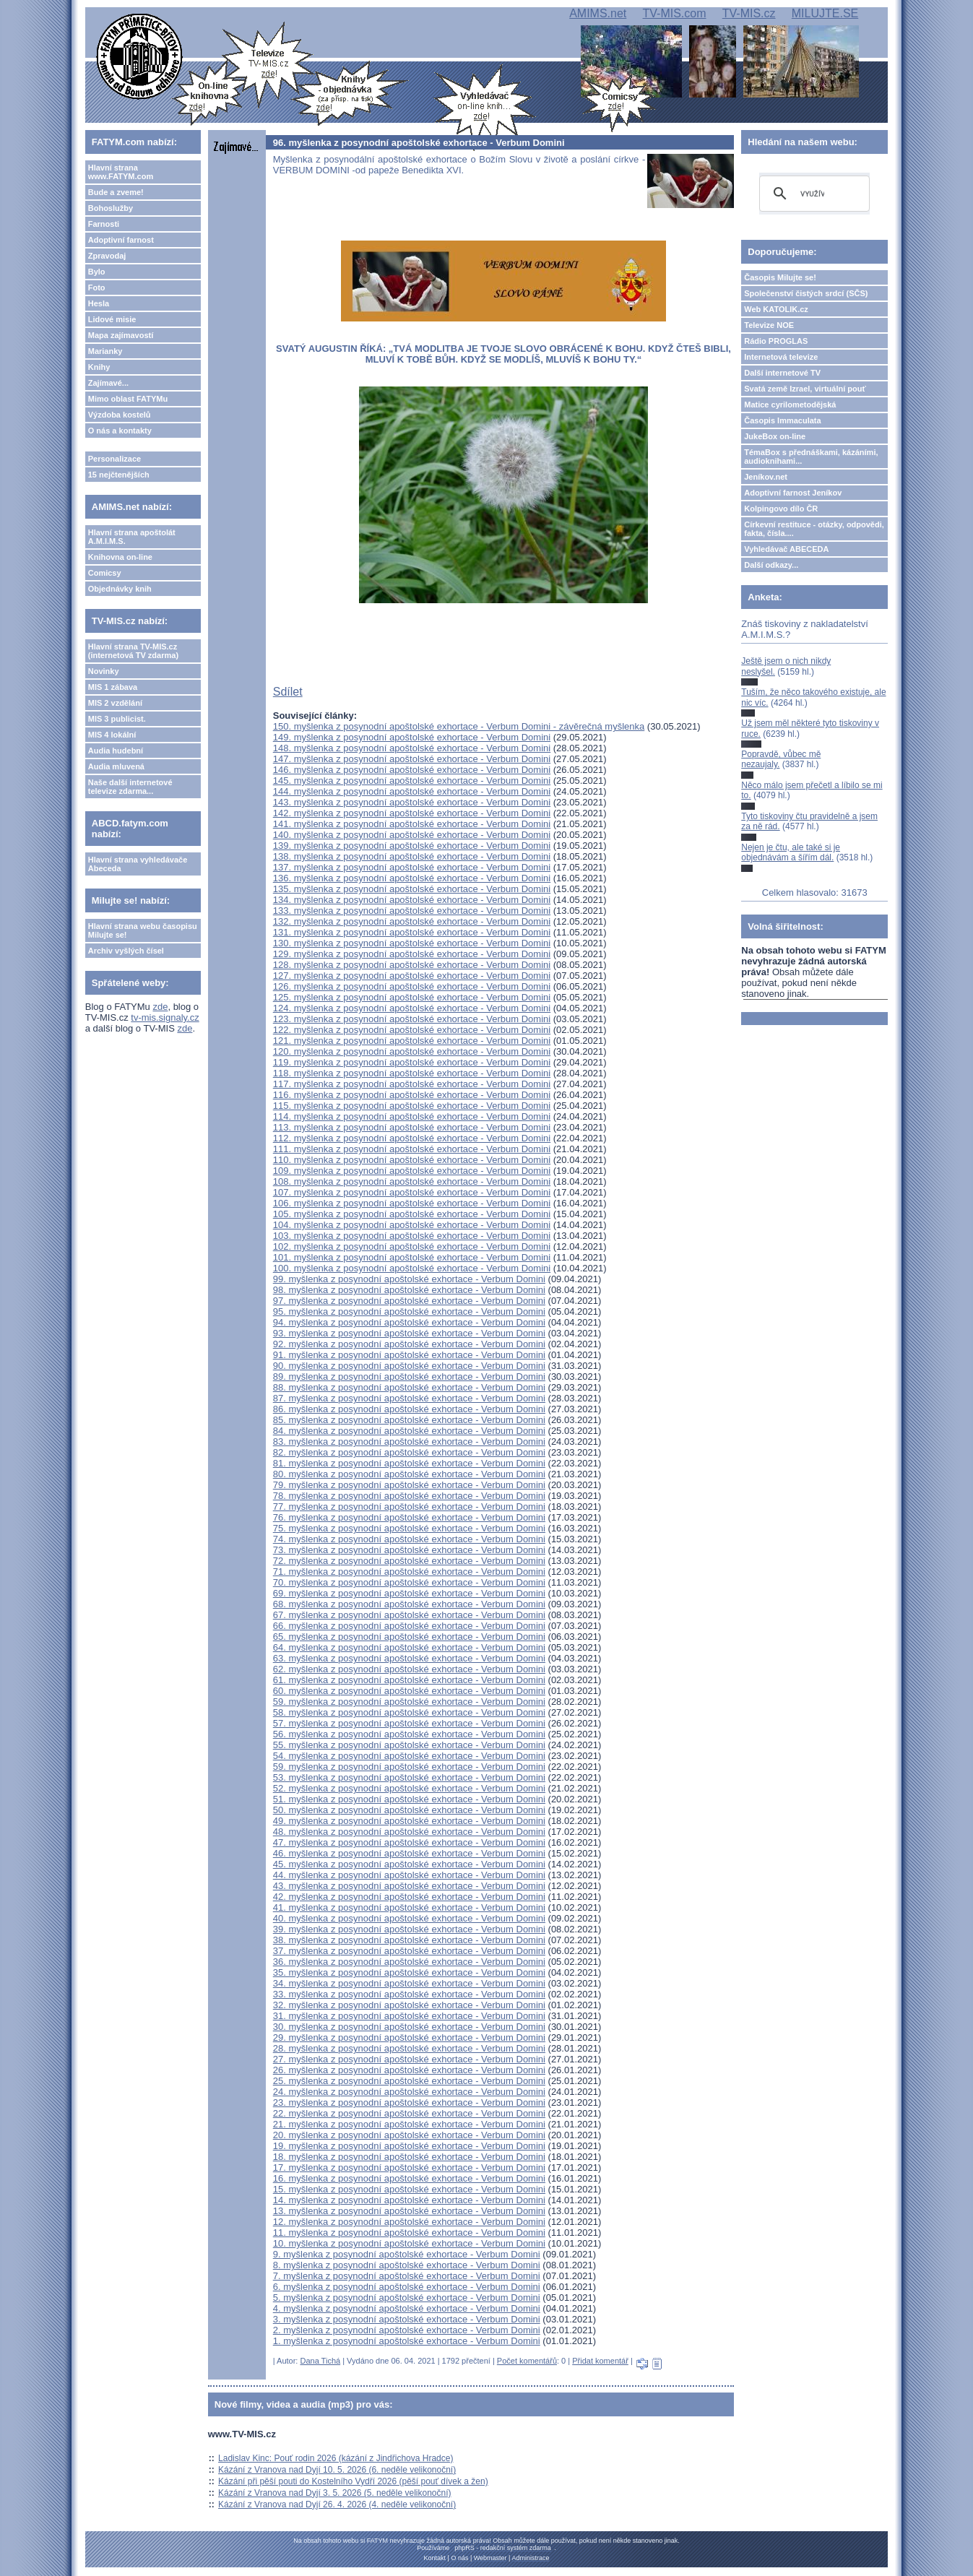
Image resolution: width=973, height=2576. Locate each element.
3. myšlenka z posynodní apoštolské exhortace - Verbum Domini (406, 2319)
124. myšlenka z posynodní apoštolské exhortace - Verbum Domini (411, 1008)
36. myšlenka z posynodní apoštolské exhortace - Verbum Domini (409, 1961)
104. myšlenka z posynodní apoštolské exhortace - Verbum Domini (411, 1224)
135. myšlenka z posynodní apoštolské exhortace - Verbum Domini (411, 888)
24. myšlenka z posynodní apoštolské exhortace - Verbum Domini (409, 2091)
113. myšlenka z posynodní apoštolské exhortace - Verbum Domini (411, 1127)
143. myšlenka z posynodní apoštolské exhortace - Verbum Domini (411, 802)
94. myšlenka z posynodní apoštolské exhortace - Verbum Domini (409, 1322)
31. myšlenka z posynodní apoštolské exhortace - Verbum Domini (409, 2015)
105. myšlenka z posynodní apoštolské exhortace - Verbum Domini (411, 1214)
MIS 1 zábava (112, 687)
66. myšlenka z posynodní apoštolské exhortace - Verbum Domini (409, 1625)
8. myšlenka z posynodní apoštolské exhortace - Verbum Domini (406, 2265)
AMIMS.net (597, 13)
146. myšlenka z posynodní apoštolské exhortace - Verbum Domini (411, 769)
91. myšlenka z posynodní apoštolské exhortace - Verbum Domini (409, 1354)
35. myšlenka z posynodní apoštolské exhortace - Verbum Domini (409, 1972)
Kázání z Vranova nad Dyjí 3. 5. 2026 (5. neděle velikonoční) (334, 2493)
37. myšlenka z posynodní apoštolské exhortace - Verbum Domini (409, 1950)
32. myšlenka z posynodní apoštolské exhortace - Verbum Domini (409, 2005)
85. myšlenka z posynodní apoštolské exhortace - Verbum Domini (409, 1419)
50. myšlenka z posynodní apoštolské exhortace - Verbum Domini (409, 1810)
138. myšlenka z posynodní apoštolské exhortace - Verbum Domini (411, 856)
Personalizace (114, 458)
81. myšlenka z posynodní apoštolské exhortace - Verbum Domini (409, 1463)
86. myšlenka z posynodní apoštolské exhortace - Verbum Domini (409, 1409)
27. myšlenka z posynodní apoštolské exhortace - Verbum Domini (409, 2059)
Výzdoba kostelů (119, 414)
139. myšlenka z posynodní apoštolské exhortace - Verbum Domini (411, 845)
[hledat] (812, 193)
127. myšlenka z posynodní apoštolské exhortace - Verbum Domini (411, 975)
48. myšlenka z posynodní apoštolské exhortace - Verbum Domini (409, 1831)
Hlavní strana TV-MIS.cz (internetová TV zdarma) (133, 651)
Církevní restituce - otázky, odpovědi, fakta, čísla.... (814, 528)
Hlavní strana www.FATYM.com (120, 172)
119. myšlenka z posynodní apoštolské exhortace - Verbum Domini (411, 1062)
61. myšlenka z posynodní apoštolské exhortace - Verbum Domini (409, 1679)
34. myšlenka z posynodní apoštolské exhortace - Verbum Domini (409, 1983)
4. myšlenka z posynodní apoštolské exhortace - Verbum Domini (406, 2308)
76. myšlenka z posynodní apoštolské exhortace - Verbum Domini (409, 1517)
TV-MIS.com (674, 13)
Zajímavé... (108, 383)
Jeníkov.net (765, 476)
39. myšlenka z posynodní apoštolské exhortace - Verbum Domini (409, 1929)
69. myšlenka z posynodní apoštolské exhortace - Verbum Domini (409, 1593)
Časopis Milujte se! (780, 277)
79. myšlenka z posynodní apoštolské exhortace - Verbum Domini (409, 1484)
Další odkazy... (771, 565)
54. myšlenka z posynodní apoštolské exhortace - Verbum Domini (409, 1755)
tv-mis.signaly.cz (165, 1017)
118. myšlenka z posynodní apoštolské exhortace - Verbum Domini (411, 1073)
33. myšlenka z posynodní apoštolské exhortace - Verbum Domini (409, 1994)
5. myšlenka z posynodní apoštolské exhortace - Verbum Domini (406, 2297)
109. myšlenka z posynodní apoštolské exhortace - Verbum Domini (411, 1170)
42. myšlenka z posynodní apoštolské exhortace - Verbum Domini (409, 1896)
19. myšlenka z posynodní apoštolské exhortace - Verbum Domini (409, 2145)
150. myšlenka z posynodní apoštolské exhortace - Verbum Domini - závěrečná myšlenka (458, 726)
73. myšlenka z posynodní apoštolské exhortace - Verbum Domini (409, 1549)
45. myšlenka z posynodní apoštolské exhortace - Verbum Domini (409, 1864)
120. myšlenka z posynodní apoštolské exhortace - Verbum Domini (411, 1051)
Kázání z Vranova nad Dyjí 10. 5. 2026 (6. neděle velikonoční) (337, 2470)
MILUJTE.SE (825, 13)
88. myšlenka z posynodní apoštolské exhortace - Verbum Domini (409, 1387)
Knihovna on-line (120, 557)
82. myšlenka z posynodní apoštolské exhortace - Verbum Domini (409, 1452)
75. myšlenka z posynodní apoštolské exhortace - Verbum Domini (409, 1528)
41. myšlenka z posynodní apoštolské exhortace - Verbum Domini (409, 1907)
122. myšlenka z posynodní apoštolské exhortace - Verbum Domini (411, 1029)
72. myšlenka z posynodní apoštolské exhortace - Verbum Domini (409, 1560)
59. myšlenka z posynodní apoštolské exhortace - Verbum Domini (409, 1701)
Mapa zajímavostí (120, 335)
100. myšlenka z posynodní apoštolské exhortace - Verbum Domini (411, 1268)
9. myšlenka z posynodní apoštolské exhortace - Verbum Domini (406, 2254)
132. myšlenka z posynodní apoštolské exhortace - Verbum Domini (411, 921)
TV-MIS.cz (749, 13)
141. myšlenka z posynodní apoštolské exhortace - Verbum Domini (411, 823)
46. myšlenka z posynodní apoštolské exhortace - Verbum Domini (409, 1853)
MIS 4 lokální (112, 734)
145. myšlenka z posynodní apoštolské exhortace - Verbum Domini (411, 780)
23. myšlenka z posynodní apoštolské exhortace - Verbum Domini (409, 2102)
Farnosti (103, 224)
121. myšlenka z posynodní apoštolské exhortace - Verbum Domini (411, 1040)
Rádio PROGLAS (776, 341)
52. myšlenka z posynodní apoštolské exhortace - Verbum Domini (409, 1788)
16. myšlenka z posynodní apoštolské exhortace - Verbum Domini (409, 2178)
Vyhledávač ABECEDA (786, 549)
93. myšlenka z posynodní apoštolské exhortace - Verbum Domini (409, 1333)
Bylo (96, 271)
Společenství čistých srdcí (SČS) (806, 293)
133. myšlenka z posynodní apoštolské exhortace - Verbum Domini (411, 910)
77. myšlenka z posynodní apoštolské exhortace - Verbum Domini (409, 1506)
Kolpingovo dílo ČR (781, 508)
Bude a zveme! (116, 192)
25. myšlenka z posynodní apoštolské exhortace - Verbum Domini (409, 2080)
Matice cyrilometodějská (790, 404)
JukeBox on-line (774, 436)
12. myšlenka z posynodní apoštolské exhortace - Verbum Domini (409, 2221)
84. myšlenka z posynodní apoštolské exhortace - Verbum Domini (409, 1430)
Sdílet (288, 692)
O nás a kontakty (120, 430)
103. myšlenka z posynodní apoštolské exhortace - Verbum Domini (411, 1235)
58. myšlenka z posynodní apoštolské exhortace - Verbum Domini (409, 1712)
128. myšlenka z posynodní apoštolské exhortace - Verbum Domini (411, 964)
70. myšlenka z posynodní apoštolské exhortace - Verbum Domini (409, 1582)
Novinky (103, 671)
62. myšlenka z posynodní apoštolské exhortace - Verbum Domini (409, 1669)
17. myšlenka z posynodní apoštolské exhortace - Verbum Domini (409, 2167)
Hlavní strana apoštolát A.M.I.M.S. (132, 536)
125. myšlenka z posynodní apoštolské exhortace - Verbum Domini (411, 997)
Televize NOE (769, 325)
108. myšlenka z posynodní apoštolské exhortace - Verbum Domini (411, 1181)
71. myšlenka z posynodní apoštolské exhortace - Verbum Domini (409, 1571)
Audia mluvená (116, 766)
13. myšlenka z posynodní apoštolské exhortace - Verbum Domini (409, 2210)
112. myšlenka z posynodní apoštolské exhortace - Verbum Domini (411, 1138)
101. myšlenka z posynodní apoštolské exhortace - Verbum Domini (411, 1257)
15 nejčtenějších (119, 474)
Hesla (98, 303)
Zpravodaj (107, 255)
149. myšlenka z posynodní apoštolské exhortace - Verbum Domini (411, 737)
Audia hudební (115, 750)
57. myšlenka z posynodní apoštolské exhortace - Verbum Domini (409, 1723)
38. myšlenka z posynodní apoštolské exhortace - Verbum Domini (409, 1940)
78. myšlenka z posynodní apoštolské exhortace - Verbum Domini (409, 1495)
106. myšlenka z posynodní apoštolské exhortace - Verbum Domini (411, 1203)
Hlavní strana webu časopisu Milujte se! (142, 930)
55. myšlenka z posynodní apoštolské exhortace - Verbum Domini (409, 1744)
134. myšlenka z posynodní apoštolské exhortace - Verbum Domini (411, 899)
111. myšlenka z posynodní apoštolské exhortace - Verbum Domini (411, 1149)
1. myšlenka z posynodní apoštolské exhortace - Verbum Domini (406, 2340)
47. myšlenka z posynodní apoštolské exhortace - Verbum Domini (409, 1842)
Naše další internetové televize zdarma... (130, 786)
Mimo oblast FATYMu (128, 398)
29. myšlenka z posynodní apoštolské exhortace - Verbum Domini (409, 2037)
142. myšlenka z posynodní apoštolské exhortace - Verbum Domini (411, 813)
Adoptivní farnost (121, 239)
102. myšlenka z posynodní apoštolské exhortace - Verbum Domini (411, 1246)
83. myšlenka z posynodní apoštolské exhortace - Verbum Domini (409, 1441)
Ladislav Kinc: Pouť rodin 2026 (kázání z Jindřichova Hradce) (335, 2458)
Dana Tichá (320, 2360)
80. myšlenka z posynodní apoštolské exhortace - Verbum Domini (409, 1474)
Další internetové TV (782, 372)
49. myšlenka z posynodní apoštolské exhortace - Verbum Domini (409, 1820)
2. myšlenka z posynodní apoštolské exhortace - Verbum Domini (406, 2330)
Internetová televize (781, 357)
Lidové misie (112, 319)
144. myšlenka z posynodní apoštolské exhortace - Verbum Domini (411, 791)
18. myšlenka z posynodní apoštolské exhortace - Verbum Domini (409, 2156)
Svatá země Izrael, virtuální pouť (805, 388)
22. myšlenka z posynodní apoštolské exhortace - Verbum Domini (409, 2113)
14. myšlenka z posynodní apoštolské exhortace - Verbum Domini (409, 2200)
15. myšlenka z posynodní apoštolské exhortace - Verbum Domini (409, 2189)
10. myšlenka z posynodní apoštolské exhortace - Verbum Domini (409, 2243)
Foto (96, 287)
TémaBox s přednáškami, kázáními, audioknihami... (811, 456)
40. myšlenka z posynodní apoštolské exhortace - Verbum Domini (409, 1918)
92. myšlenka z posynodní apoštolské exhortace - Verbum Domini (409, 1344)
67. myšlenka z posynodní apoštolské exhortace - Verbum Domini (409, 1614)
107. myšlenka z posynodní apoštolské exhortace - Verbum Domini (411, 1192)
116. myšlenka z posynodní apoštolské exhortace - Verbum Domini (411, 1094)
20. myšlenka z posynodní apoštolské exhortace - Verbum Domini (409, 2135)
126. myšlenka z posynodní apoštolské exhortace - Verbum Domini (411, 986)
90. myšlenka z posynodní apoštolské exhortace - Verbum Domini (409, 1365)
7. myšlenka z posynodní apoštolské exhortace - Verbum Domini (406, 2275)
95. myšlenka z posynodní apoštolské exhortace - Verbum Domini (409, 1311)
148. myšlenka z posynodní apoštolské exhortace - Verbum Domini (411, 748)
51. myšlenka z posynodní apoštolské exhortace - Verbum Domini (409, 1799)
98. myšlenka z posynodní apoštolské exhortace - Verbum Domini (409, 1289)
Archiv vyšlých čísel (126, 950)
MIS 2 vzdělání (115, 703)
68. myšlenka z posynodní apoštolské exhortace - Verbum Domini (409, 1604)
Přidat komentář (600, 2360)
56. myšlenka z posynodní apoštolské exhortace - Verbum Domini (409, 1734)
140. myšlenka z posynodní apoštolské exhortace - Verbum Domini (411, 834)
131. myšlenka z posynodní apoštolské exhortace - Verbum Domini (411, 932)
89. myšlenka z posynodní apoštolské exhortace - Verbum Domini (409, 1376)
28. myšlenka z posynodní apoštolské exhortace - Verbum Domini (409, 2048)
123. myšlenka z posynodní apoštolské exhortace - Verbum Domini (411, 1018)
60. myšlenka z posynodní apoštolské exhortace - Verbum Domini (409, 1690)
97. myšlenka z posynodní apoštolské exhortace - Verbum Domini (409, 1300)
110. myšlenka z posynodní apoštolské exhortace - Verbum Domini (411, 1159)
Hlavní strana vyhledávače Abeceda (138, 864)
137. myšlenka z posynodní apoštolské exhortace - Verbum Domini (411, 867)
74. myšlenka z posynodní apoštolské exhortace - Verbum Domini (409, 1539)
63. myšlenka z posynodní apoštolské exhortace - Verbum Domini (409, 1658)
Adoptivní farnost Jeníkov (793, 492)
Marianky (105, 351)
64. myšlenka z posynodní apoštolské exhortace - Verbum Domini (409, 1647)
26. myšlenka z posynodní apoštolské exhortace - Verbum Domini (409, 2070)
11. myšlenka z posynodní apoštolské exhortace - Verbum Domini (409, 2232)
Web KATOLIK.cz (776, 309)
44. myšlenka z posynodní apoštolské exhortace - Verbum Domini (409, 1875)
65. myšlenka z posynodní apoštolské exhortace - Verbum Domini (409, 1636)
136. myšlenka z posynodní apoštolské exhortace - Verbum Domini (411, 878)
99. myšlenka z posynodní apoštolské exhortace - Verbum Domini (409, 1279)
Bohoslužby (110, 208)
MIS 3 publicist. (117, 718)
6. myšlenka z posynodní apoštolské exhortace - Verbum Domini (406, 2286)
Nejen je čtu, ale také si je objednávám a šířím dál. (790, 852)
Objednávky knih (120, 588)
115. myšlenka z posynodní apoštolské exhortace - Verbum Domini (411, 1105)
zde (160, 1006)
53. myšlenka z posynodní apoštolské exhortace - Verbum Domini (409, 1777)
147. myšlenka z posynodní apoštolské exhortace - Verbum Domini (411, 758)
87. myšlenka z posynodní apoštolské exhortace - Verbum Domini (409, 1398)
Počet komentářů (527, 2360)
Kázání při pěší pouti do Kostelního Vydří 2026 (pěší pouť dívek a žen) (353, 2481)
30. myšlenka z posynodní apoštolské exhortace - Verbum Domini (409, 2026)
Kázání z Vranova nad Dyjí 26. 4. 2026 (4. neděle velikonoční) (337, 2504)
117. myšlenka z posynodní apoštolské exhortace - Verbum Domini (411, 1084)
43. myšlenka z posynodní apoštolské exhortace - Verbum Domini (409, 1885)
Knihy (99, 367)
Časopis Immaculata (782, 420)
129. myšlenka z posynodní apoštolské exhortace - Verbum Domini (411, 953)
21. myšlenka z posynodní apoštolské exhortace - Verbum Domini (409, 2124)
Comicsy (104, 573)
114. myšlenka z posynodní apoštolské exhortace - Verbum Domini (411, 1116)
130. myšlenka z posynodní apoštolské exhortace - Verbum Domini (411, 943)
